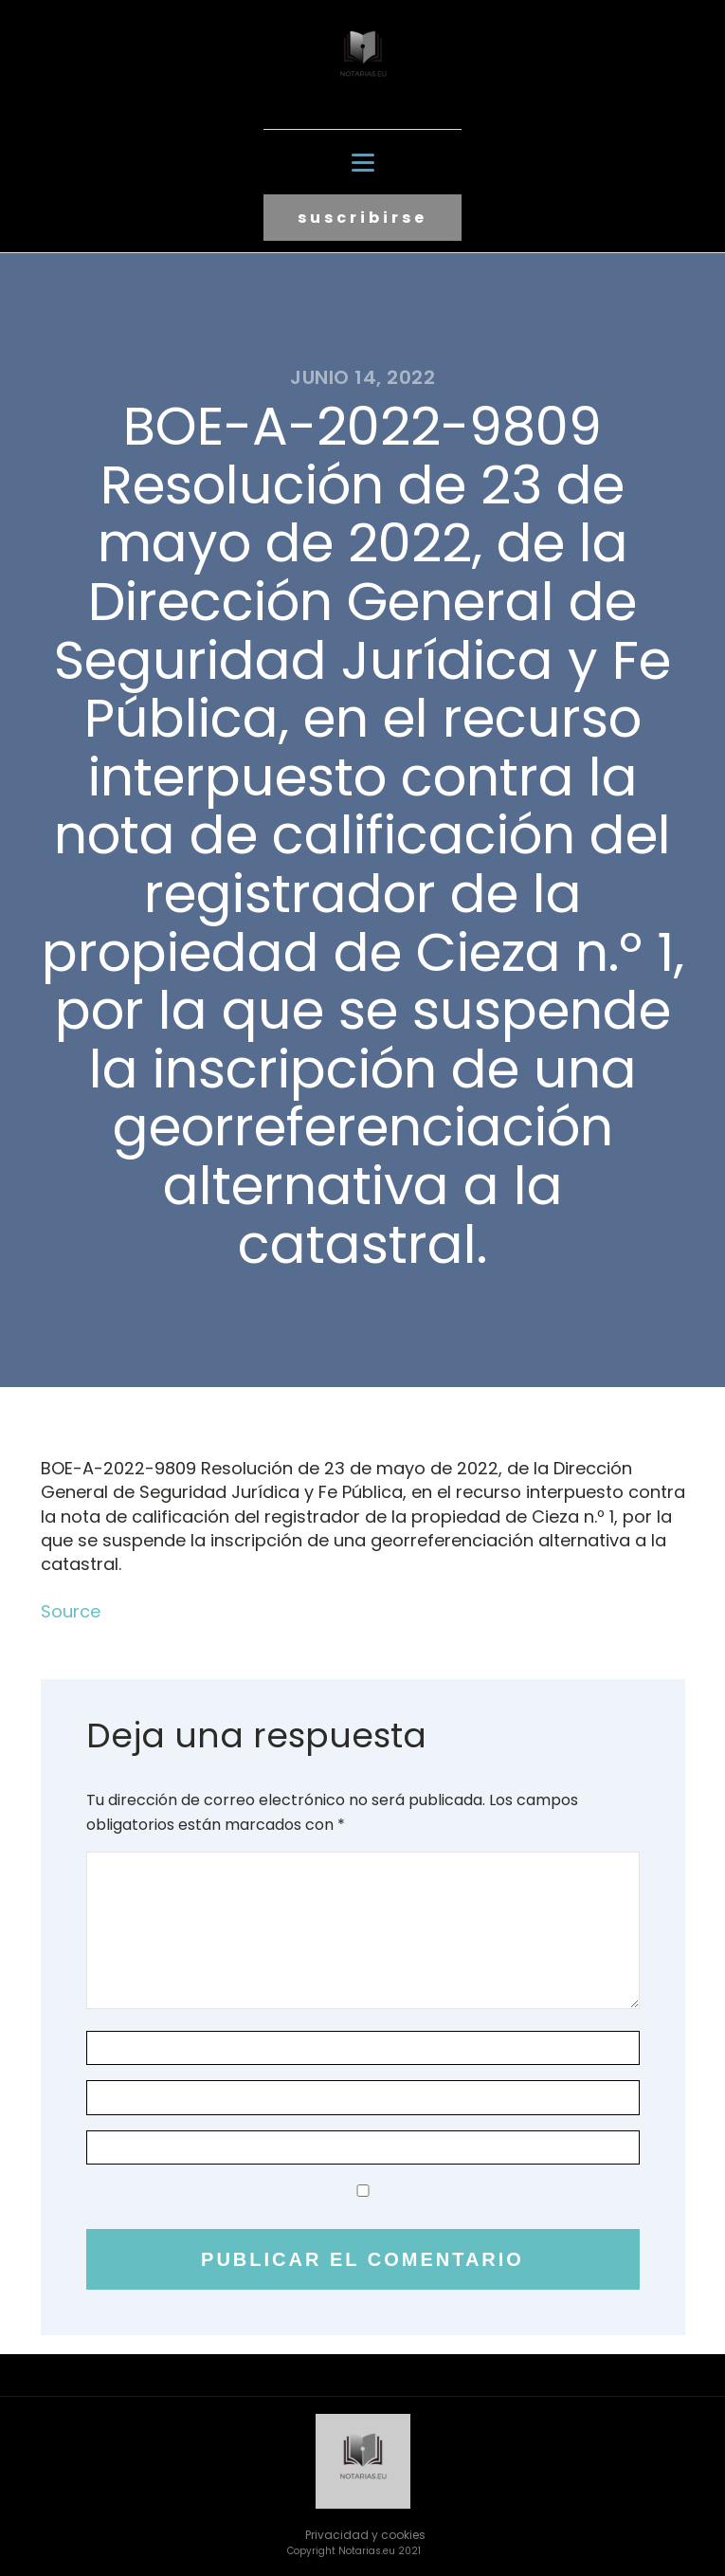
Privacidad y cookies (365, 2535)
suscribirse (362, 217)
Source (70, 1611)
